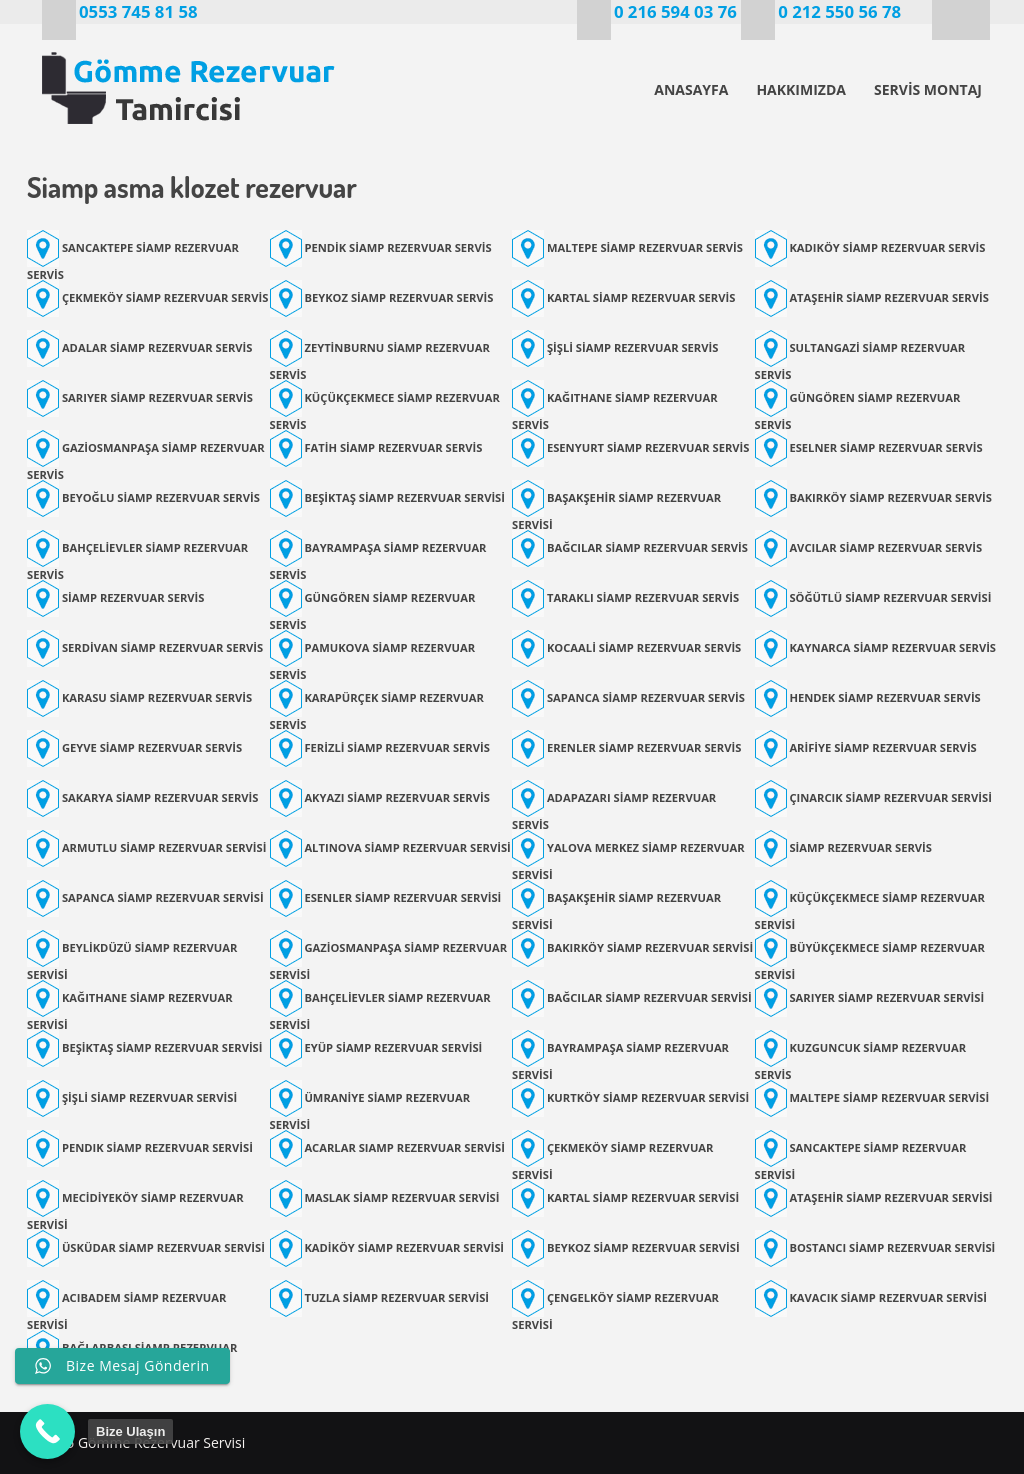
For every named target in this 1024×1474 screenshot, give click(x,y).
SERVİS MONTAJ (928, 89)
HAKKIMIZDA (801, 89)
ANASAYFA (691, 89)
